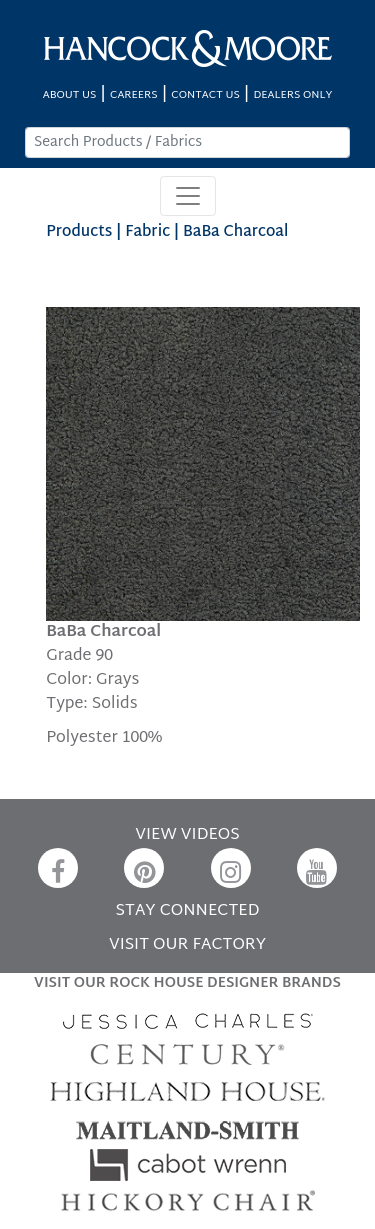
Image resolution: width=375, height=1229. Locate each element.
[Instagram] (231, 868)
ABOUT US (70, 95)
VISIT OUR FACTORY (187, 945)
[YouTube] (317, 868)
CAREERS (134, 95)
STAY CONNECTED (188, 911)
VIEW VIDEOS (187, 835)
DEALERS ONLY (292, 95)
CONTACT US (205, 95)
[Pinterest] (144, 868)
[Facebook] (58, 868)
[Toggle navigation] (188, 196)
